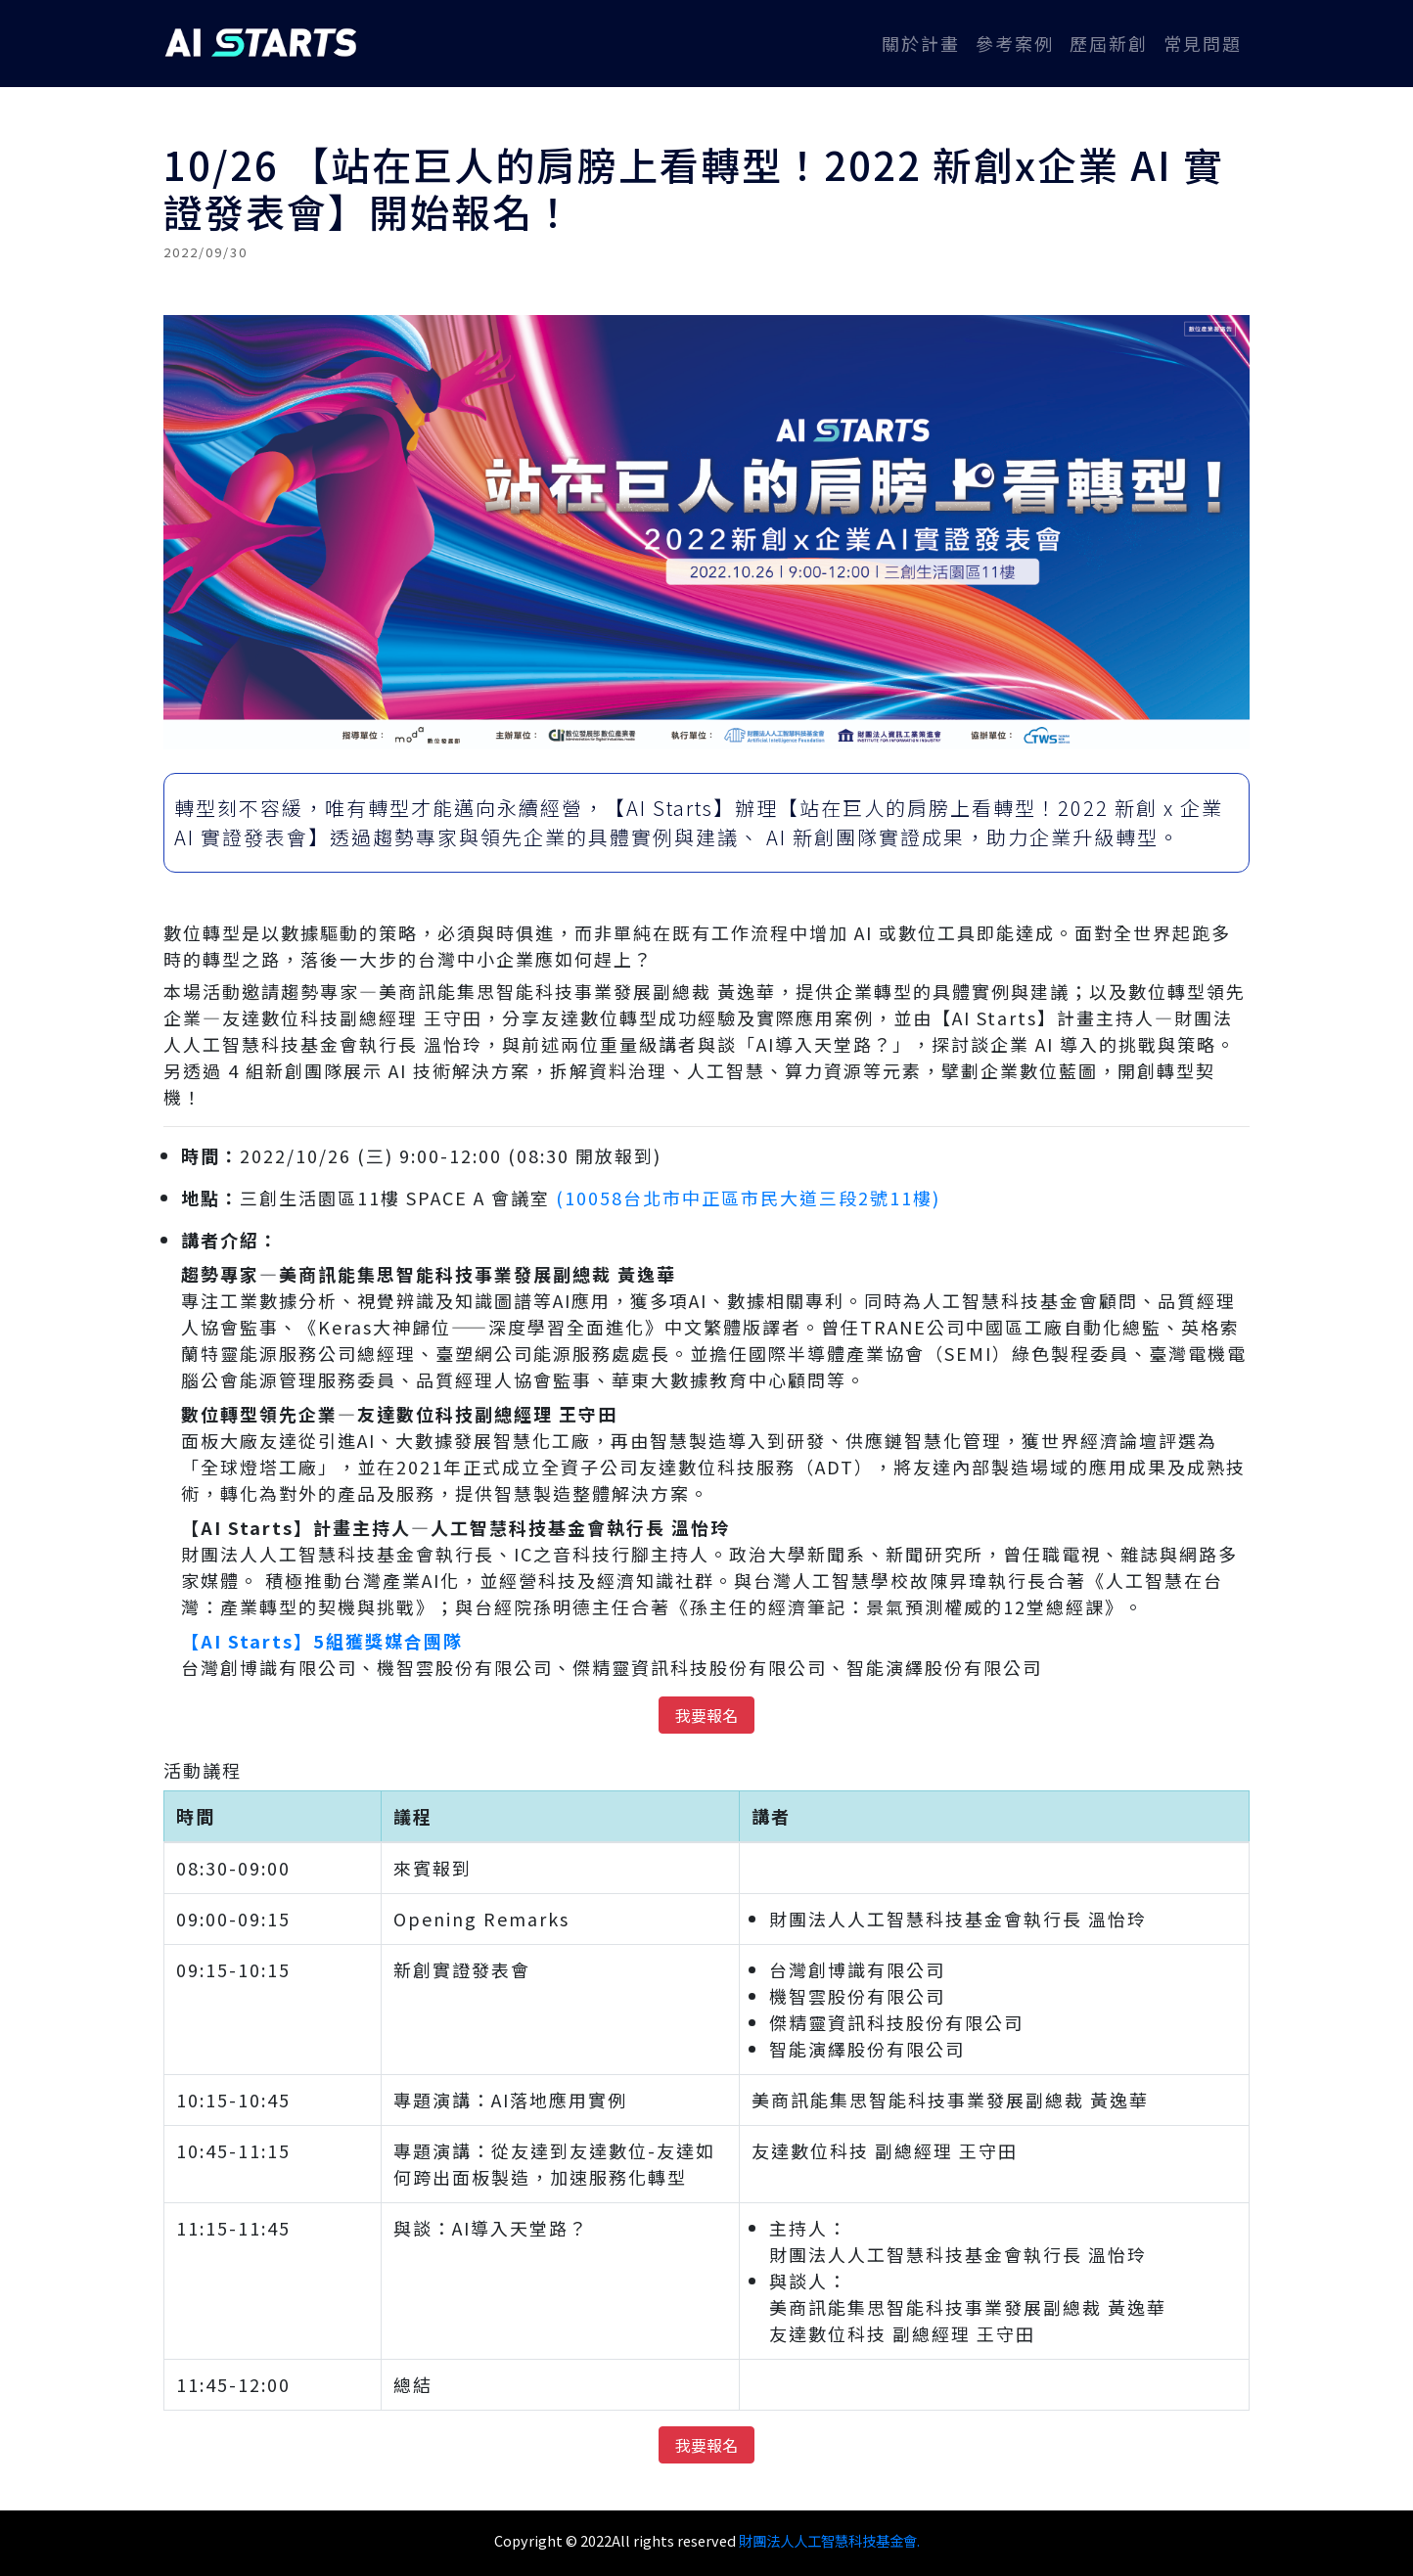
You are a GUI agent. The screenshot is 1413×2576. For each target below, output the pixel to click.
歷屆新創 (1109, 43)
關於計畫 (925, 42)
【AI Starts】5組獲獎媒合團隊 (322, 1640)
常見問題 (1202, 43)
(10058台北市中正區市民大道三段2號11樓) (748, 1197)
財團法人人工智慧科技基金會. (829, 2540)
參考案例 (1015, 43)
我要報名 (706, 1715)
